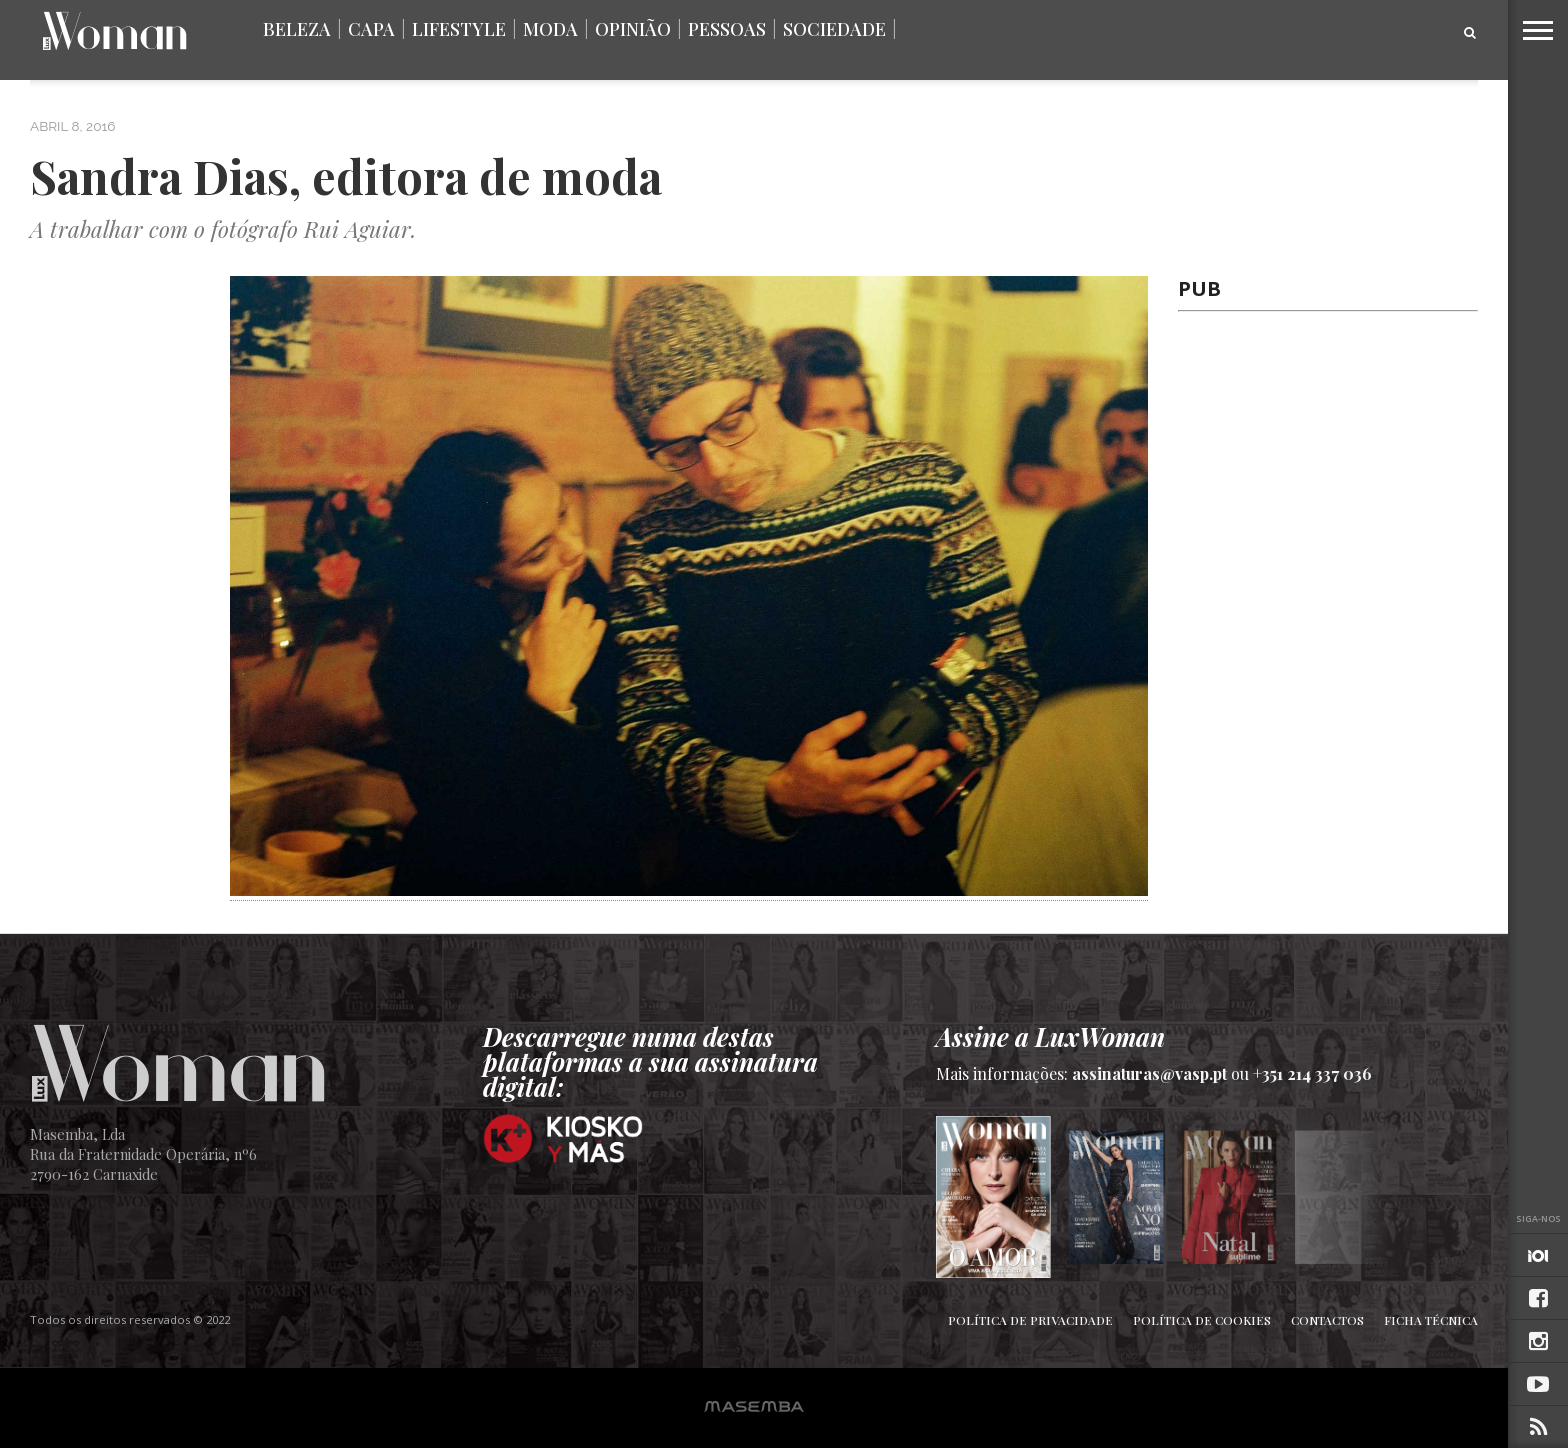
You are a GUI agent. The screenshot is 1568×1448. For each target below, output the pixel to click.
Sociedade (834, 29)
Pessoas (727, 29)
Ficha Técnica (1431, 1320)
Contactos (1327, 1320)
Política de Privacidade (1030, 1320)
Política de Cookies (1202, 1320)
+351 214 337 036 (1312, 1073)
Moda (550, 29)
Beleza (297, 29)
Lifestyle (459, 29)
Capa (371, 29)
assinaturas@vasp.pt (1149, 1073)
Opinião (633, 29)
